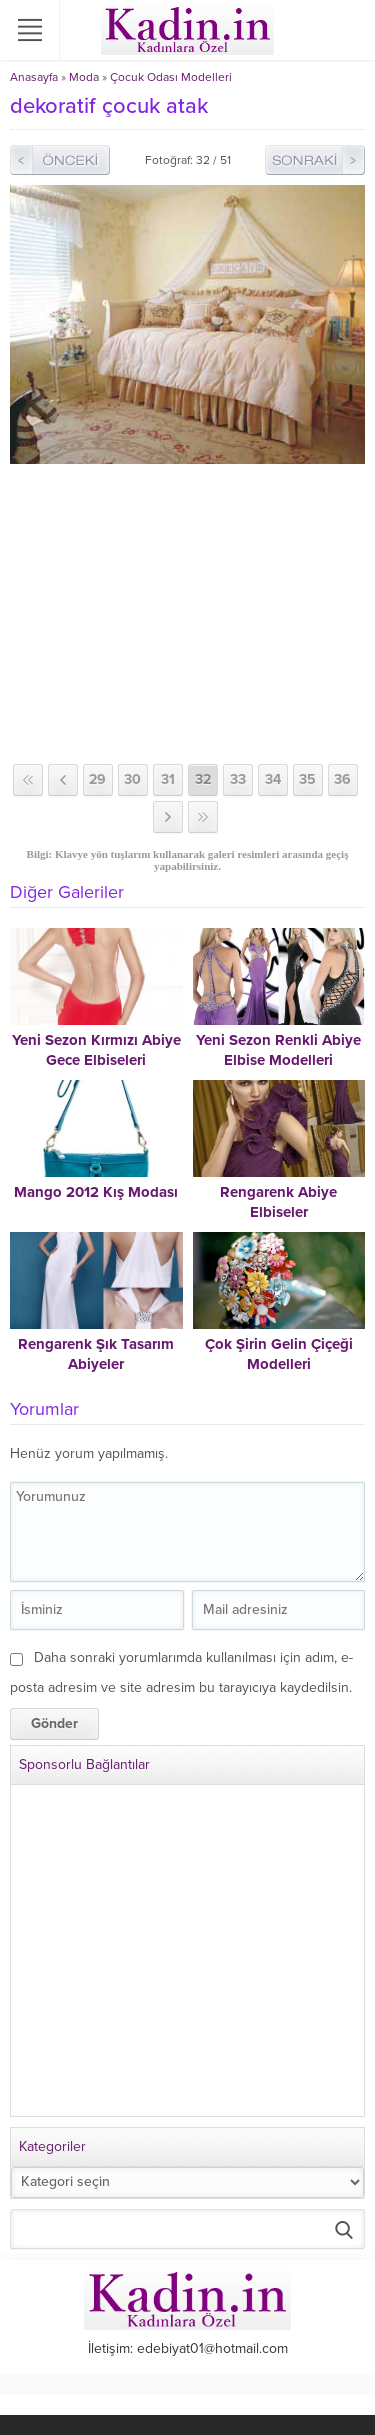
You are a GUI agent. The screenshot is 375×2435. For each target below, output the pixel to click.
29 (97, 779)
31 (168, 779)
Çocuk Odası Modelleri (171, 77)
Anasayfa (34, 77)
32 (203, 779)
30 (132, 779)
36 (342, 779)
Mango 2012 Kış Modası (96, 1192)
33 (238, 779)
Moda (84, 77)
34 (273, 779)
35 (307, 779)
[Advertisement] (187, 614)
